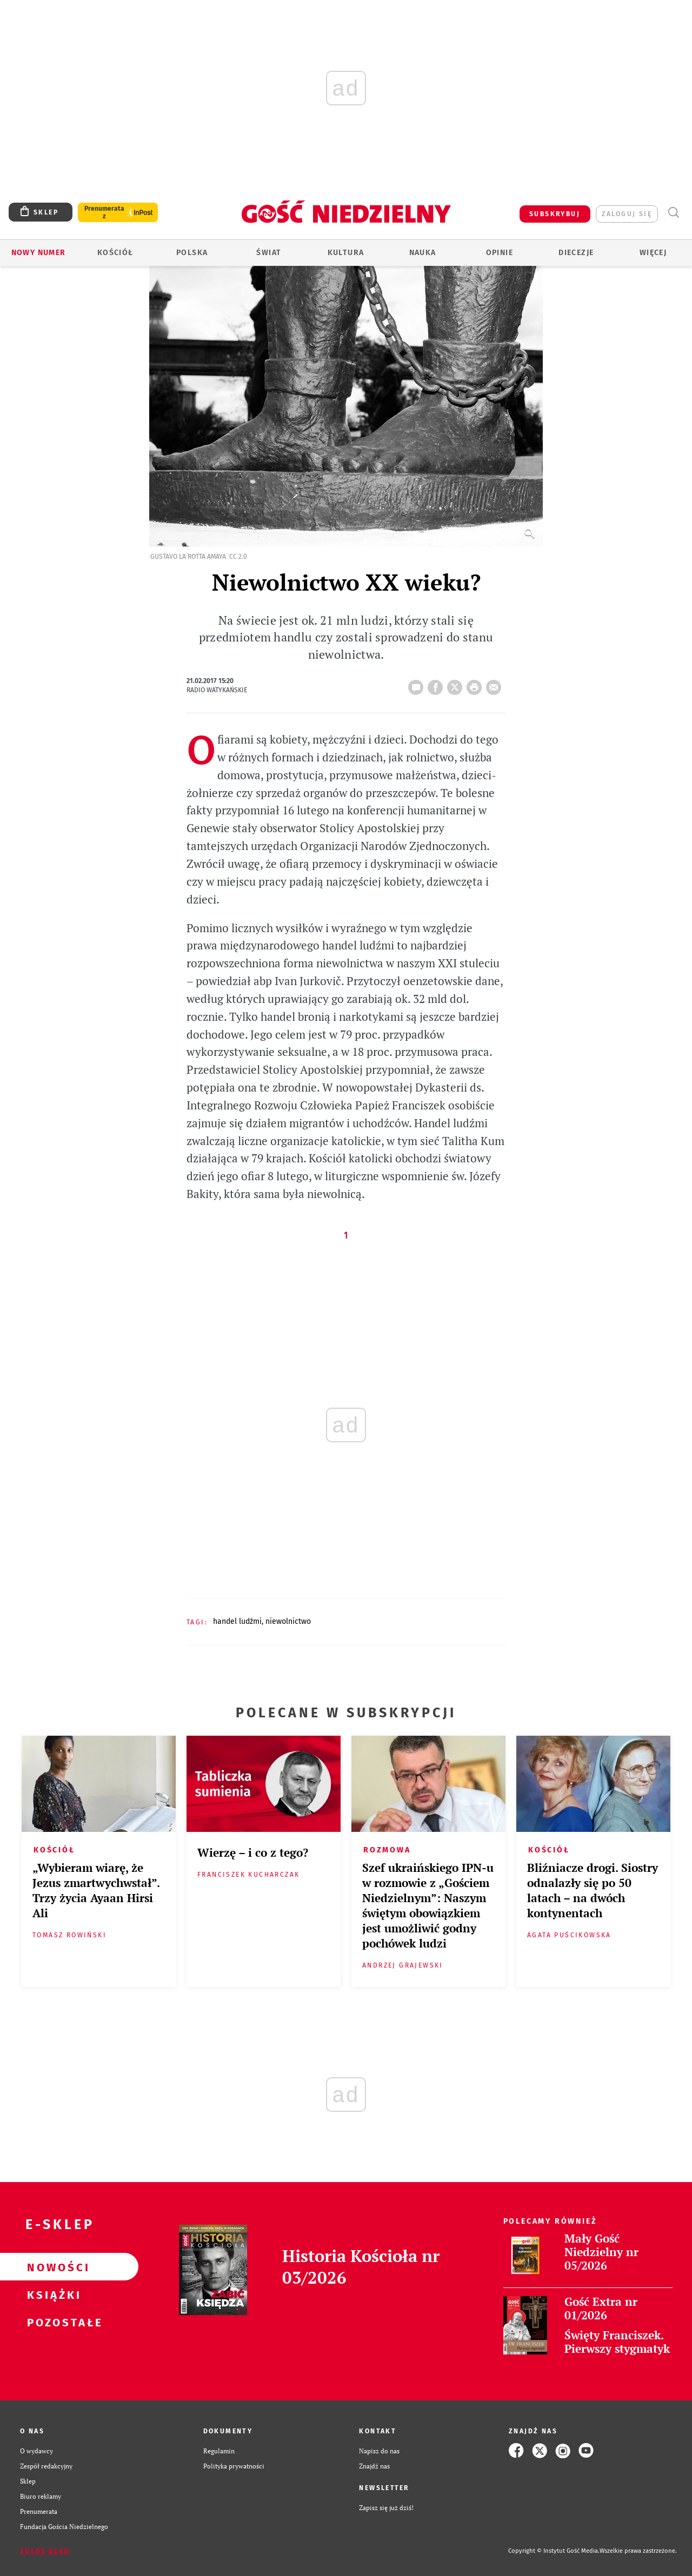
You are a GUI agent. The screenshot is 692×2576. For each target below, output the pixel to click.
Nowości (52, 2267)
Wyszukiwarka (673, 213)
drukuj (476, 684)
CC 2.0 (238, 556)
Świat (268, 252)
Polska (192, 252)
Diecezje (576, 252)
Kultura (346, 252)
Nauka (422, 252)
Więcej (653, 252)
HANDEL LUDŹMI (237, 1621)
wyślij (495, 684)
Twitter (457, 684)
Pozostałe (52, 2322)
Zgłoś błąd (45, 2551)
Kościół (115, 252)
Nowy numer (38, 252)
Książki (52, 2294)
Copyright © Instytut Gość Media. (554, 2550)
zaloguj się (627, 214)
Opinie (499, 252)
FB (437, 684)
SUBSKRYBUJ (554, 214)
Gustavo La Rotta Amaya (188, 556)
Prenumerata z (104, 212)
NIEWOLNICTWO (288, 1621)
